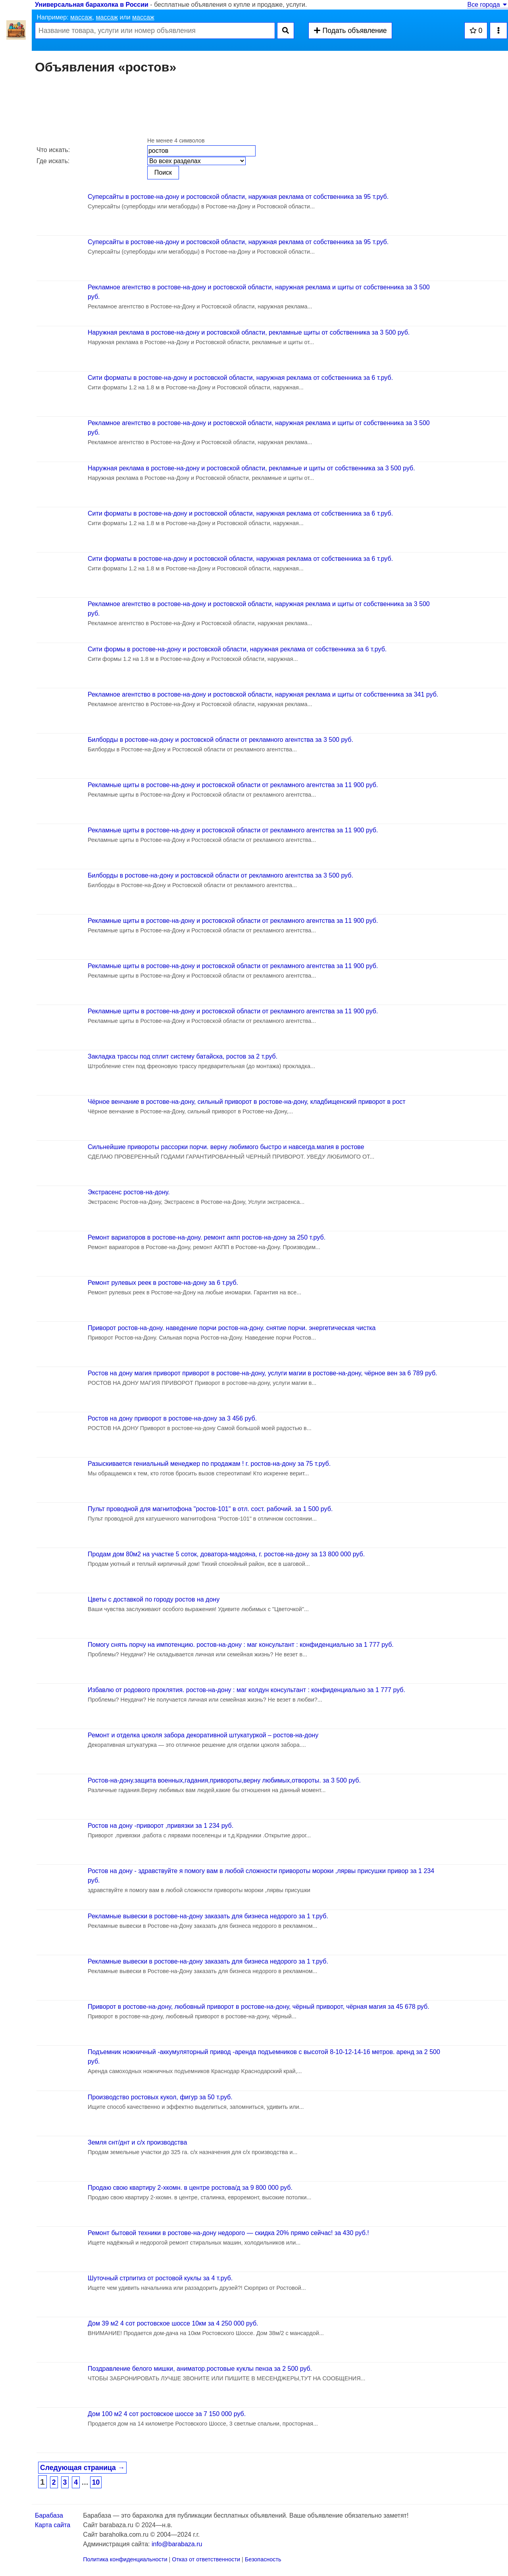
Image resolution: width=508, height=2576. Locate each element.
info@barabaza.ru (177, 2544)
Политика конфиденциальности (125, 2559)
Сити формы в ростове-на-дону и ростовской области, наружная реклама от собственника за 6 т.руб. (237, 649)
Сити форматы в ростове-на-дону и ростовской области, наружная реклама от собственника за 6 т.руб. (240, 377)
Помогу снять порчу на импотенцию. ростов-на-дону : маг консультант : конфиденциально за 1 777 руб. (241, 1644)
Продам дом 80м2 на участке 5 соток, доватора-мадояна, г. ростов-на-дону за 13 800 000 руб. (226, 1554)
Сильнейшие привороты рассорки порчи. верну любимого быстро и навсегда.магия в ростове (226, 1147)
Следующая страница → (82, 2468)
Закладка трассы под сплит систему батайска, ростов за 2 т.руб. (182, 1056)
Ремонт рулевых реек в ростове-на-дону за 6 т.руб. (163, 1282)
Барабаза (49, 2515)
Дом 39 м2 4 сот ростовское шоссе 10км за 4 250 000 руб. (173, 2323)
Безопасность (263, 2559)
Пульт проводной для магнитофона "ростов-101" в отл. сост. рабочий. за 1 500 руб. (210, 1509)
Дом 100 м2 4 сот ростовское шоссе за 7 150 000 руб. (167, 2413)
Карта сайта (52, 2525)
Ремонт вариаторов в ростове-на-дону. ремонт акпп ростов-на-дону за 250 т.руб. (206, 1237)
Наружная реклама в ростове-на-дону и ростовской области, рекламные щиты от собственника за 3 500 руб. (249, 332)
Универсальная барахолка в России (91, 4)
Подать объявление (350, 31)
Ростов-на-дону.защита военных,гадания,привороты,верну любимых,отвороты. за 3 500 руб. (224, 1780)
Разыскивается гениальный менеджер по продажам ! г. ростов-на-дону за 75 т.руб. (209, 1463)
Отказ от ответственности (206, 2559)
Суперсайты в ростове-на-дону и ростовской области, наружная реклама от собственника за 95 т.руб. (238, 196)
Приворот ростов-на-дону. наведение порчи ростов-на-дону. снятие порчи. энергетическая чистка (231, 1328)
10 (96, 2482)
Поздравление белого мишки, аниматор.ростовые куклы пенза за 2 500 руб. (200, 2368)
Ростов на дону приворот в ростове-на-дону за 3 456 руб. (172, 1418)
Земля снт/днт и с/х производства (137, 2142)
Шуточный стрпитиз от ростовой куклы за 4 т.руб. (160, 2278)
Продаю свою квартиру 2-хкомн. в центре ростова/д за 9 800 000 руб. (190, 2187)
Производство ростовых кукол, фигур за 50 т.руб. (160, 2097)
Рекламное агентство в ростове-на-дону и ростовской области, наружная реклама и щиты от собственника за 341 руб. (263, 694)
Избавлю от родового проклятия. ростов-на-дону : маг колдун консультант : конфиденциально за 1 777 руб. (246, 1690)
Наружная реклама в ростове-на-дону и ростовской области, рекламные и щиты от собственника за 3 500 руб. (251, 468)
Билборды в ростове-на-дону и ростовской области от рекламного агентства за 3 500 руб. (220, 739)
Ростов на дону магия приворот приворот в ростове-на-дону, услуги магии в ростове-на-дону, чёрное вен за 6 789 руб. (262, 1373)
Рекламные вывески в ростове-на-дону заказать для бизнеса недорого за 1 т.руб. (208, 1916)
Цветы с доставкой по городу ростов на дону (153, 1599)
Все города (487, 4)
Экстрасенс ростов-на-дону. (129, 1192)
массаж (81, 17)
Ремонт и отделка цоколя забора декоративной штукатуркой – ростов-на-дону (203, 1735)
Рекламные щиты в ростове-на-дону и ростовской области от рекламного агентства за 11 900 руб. (233, 785)
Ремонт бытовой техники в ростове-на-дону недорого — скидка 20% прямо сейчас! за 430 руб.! (228, 2232)
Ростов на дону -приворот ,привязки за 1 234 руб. (160, 1825)
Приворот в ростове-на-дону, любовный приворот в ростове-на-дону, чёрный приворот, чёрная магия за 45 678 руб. (258, 2006)
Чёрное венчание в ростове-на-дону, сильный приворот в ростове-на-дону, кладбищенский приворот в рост (247, 1101)
